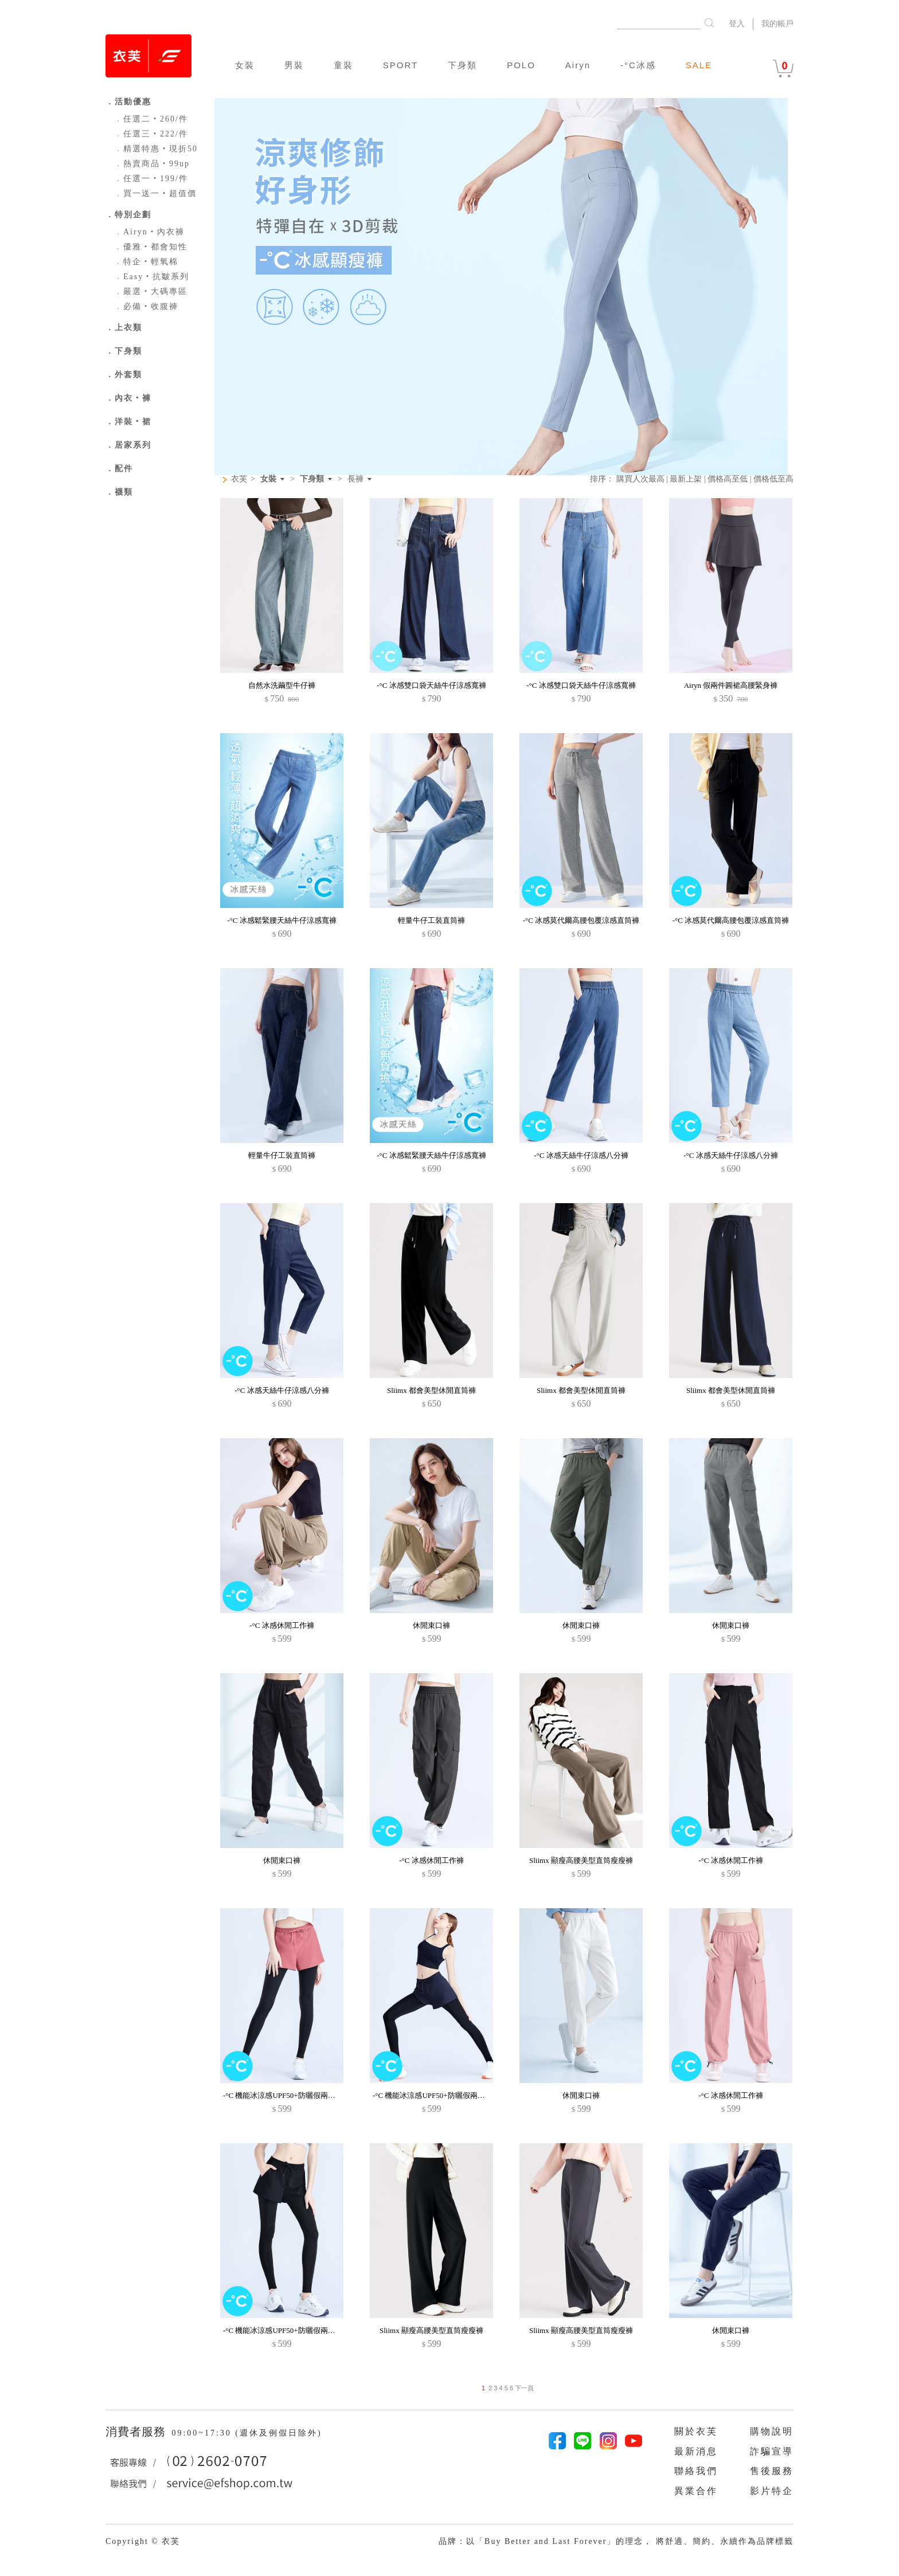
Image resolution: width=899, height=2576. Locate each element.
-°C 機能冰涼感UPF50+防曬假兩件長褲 (286, 2095)
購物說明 (772, 2431)
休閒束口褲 (431, 1625)
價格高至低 (728, 479)
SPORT (400, 65)
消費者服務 (137, 2431)
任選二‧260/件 (151, 119)
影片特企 (772, 2491)
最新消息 (696, 2451)
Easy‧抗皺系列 (151, 276)
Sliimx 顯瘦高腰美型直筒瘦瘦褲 (581, 1860)
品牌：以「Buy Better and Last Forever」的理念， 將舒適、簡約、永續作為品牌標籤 (616, 2541)
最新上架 (686, 479)
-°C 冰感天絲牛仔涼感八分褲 (581, 1155)
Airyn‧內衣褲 (149, 232)
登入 (737, 23)
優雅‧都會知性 (150, 246)
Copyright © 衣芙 (142, 2541)
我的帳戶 (777, 23)
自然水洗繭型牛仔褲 (281, 685)
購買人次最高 (640, 479)
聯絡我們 (696, 2471)
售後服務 (772, 2471)
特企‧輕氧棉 (146, 261)
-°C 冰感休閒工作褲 (281, 1625)
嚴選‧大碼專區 (150, 291)
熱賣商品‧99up (152, 163)
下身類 (462, 65)
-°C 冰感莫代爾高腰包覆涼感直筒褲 (581, 920)
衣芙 (239, 479)
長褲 (355, 479)
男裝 (294, 65)
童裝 (343, 65)
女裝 (245, 65)
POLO (521, 65)
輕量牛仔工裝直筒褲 (431, 920)
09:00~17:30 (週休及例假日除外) (246, 2433)
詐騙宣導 (772, 2451)
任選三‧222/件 (151, 134)
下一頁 (523, 2388)
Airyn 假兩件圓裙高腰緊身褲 (731, 685)
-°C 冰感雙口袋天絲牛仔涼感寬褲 (431, 685)
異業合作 (696, 2491)
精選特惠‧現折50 (156, 148)
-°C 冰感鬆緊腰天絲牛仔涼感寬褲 (281, 920)
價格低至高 (773, 479)
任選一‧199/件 (151, 178)
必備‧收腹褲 (146, 306)
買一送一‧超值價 (155, 193)
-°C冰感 (638, 65)
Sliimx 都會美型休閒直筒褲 (431, 1390)
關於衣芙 (696, 2431)
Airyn (578, 65)
